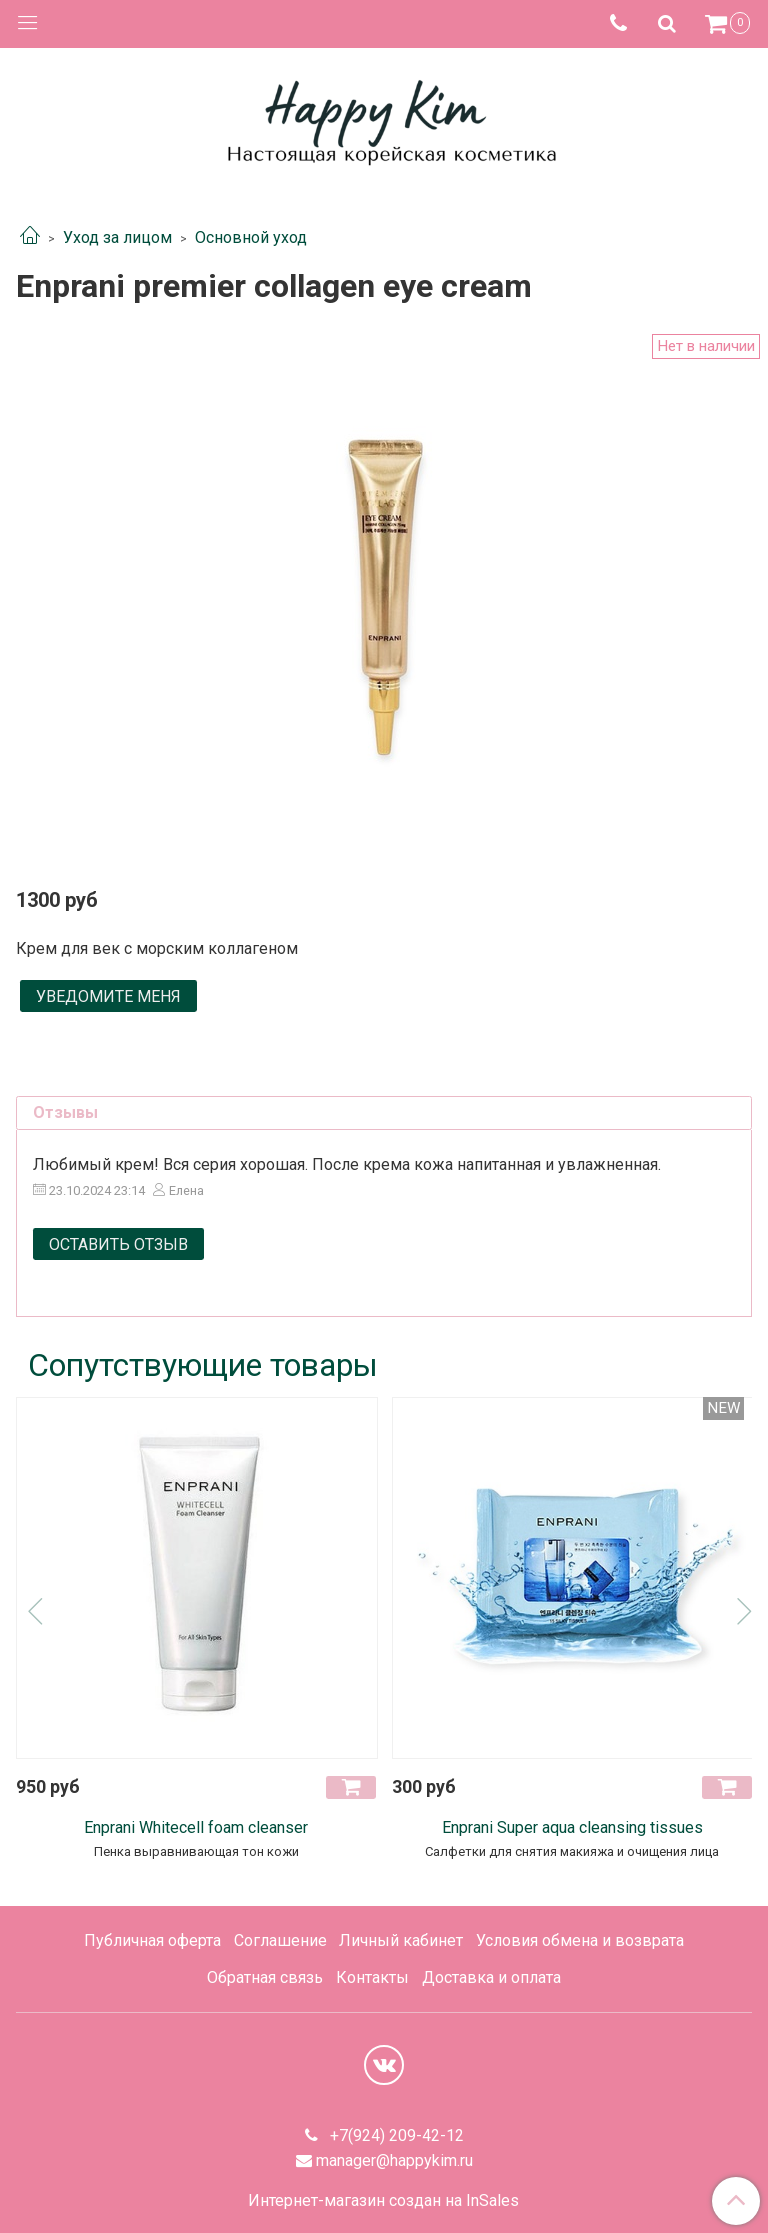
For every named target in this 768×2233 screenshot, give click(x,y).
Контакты (372, 1977)
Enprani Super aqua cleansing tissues (572, 1827)
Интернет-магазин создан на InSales (383, 2201)
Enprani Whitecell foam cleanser (196, 1827)
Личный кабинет (401, 1940)
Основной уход (251, 237)
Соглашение (280, 1940)
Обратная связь (265, 1977)
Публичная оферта (152, 1940)
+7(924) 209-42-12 (395, 2135)
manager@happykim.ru (394, 2160)
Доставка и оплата (491, 1977)
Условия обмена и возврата (580, 1940)
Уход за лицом (117, 237)
